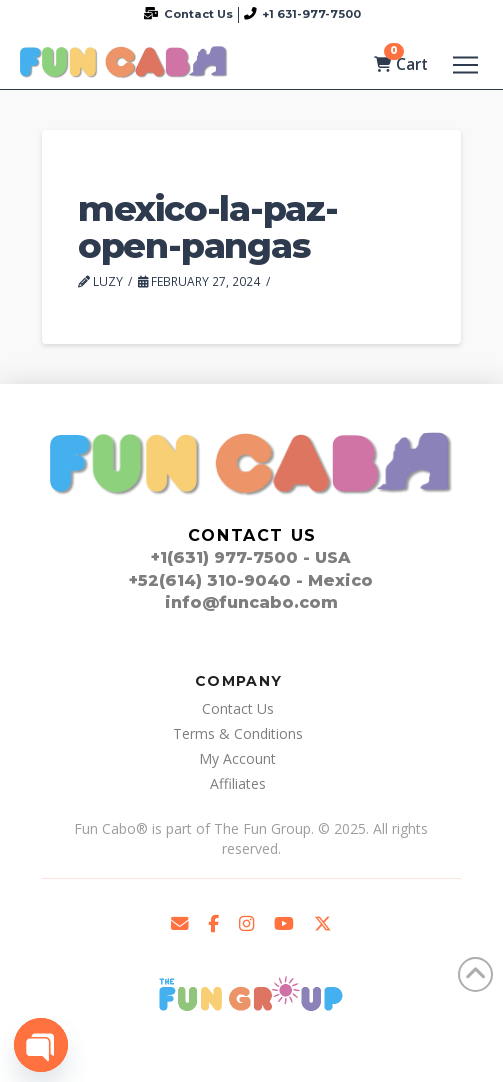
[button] (465, 65)
